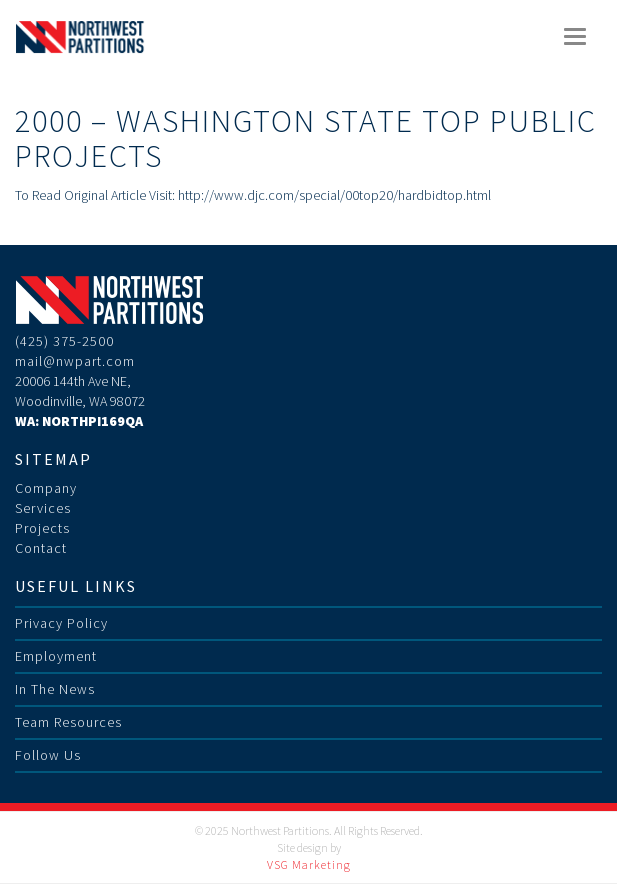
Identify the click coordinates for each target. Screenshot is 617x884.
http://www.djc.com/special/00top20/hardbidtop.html (334, 195)
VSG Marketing (309, 864)
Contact (41, 548)
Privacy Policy (61, 623)
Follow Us (48, 755)
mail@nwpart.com (75, 361)
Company (46, 488)
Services (43, 508)
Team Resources (68, 722)
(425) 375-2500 (64, 341)
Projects (42, 528)
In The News (55, 689)
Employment (56, 656)
